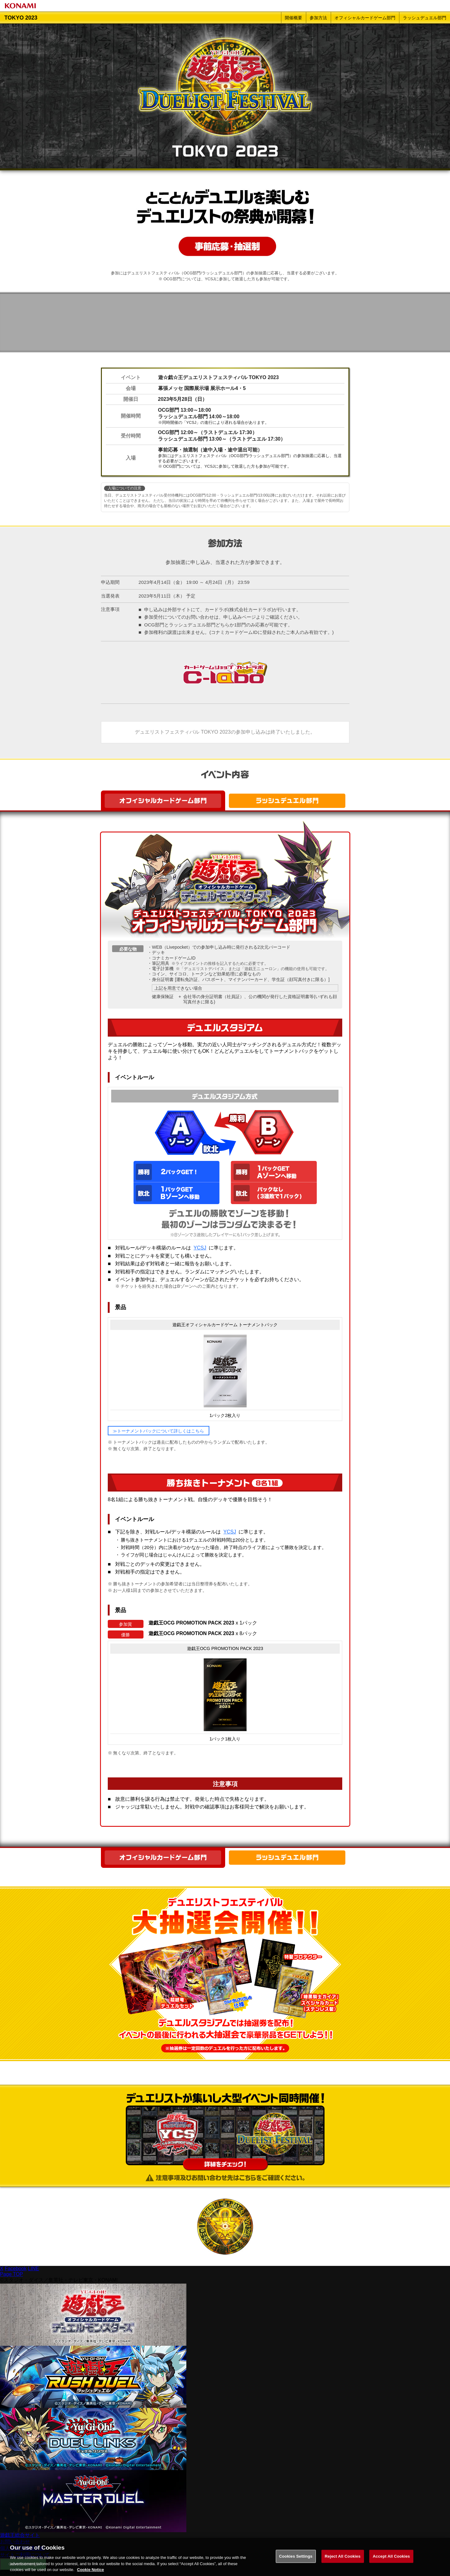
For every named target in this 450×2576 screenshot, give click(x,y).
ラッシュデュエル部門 (424, 17)
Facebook (15, 2268)
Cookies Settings (296, 2559)
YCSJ (199, 1247)
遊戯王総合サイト (20, 2535)
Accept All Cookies (391, 2559)
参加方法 (318, 17)
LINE (33, 2268)
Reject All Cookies (343, 2559)
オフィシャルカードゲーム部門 (364, 17)
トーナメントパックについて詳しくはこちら (160, 1430)
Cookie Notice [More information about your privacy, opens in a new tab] (90, 2573)
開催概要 (293, 17)
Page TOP (11, 2274)
